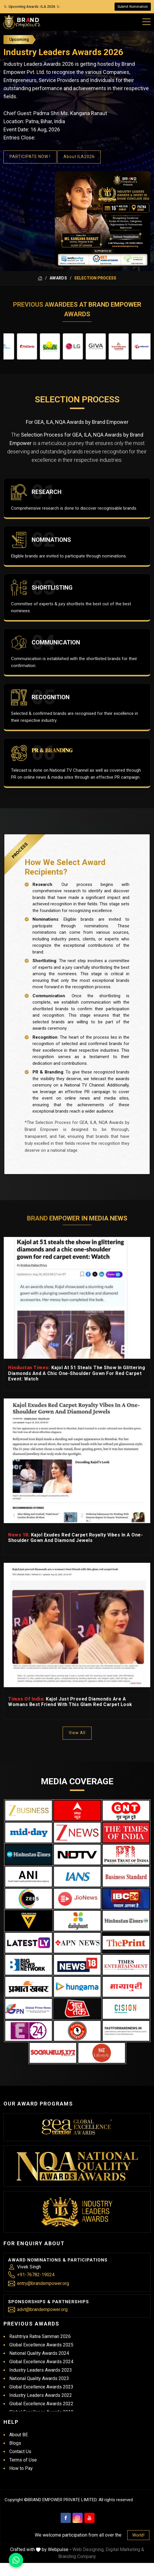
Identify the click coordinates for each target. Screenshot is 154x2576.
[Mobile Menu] (146, 20)
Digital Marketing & (125, 2549)
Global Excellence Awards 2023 (41, 2387)
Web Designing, (88, 2549)
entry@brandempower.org (43, 2283)
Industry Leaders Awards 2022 (40, 2395)
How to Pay (21, 2468)
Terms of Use (23, 2460)
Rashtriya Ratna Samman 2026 (40, 2336)
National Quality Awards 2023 (39, 2378)
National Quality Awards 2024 (39, 2353)
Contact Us (20, 2451)
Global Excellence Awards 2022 (41, 2403)
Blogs (15, 2443)
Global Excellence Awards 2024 (41, 2361)
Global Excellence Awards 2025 (41, 2345)
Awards (58, 278)
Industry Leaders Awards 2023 (40, 2370)
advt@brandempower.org (42, 2309)
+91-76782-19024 (36, 2274)
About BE (18, 2434)
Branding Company (77, 2556)
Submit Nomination (132, 7)
